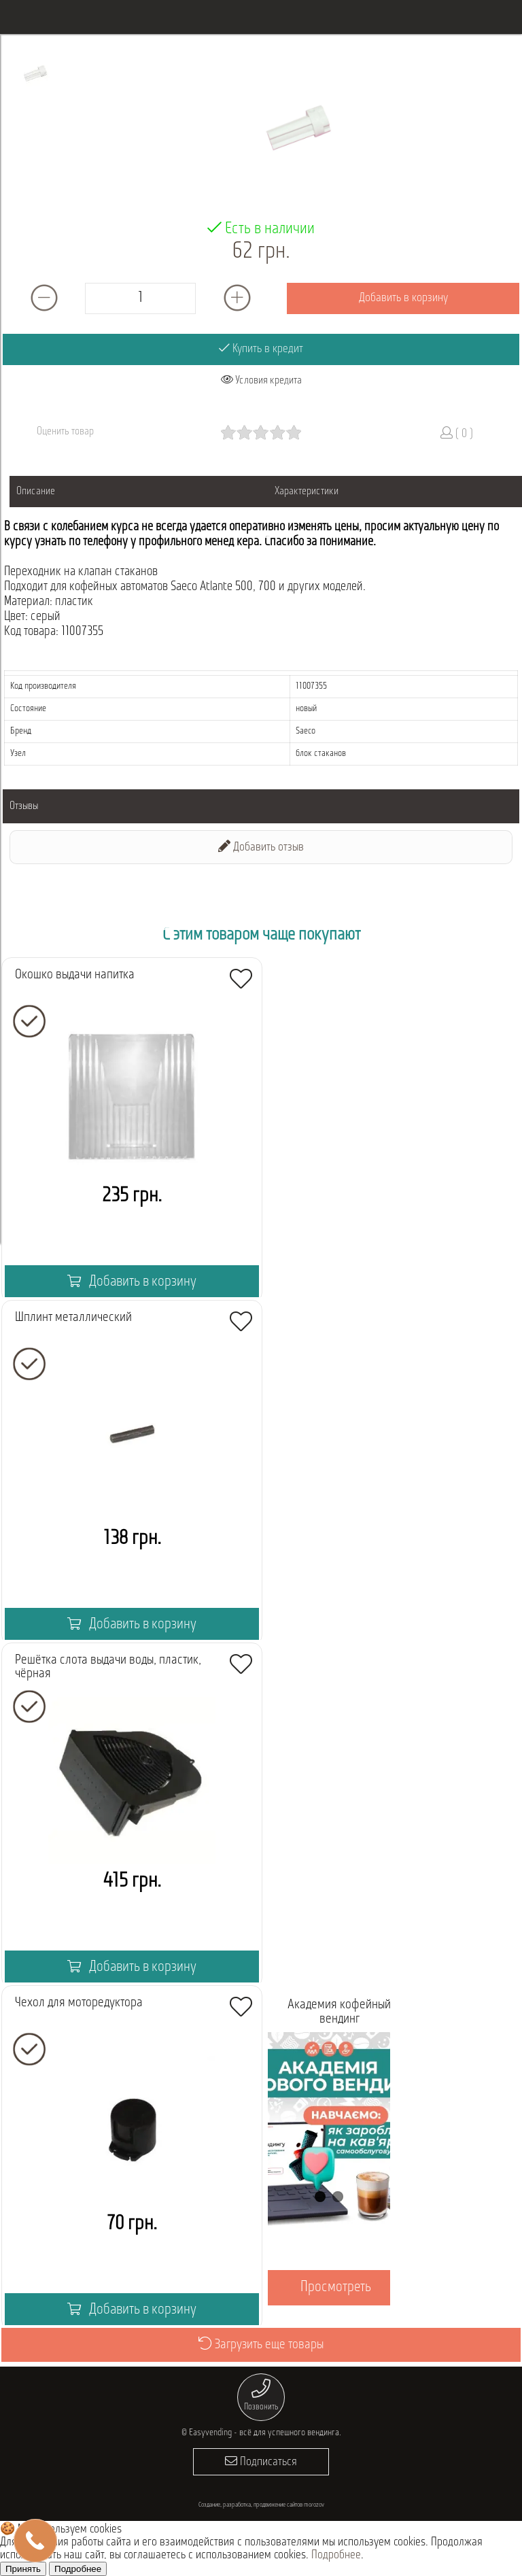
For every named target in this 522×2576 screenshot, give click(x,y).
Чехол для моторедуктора (79, 2003)
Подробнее (336, 2555)
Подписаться (261, 2461)
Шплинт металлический (73, 1317)
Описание (35, 491)
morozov (314, 2505)
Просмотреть (335, 2287)
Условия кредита (261, 380)
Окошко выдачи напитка (75, 975)
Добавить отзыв (261, 847)
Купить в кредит (261, 348)
